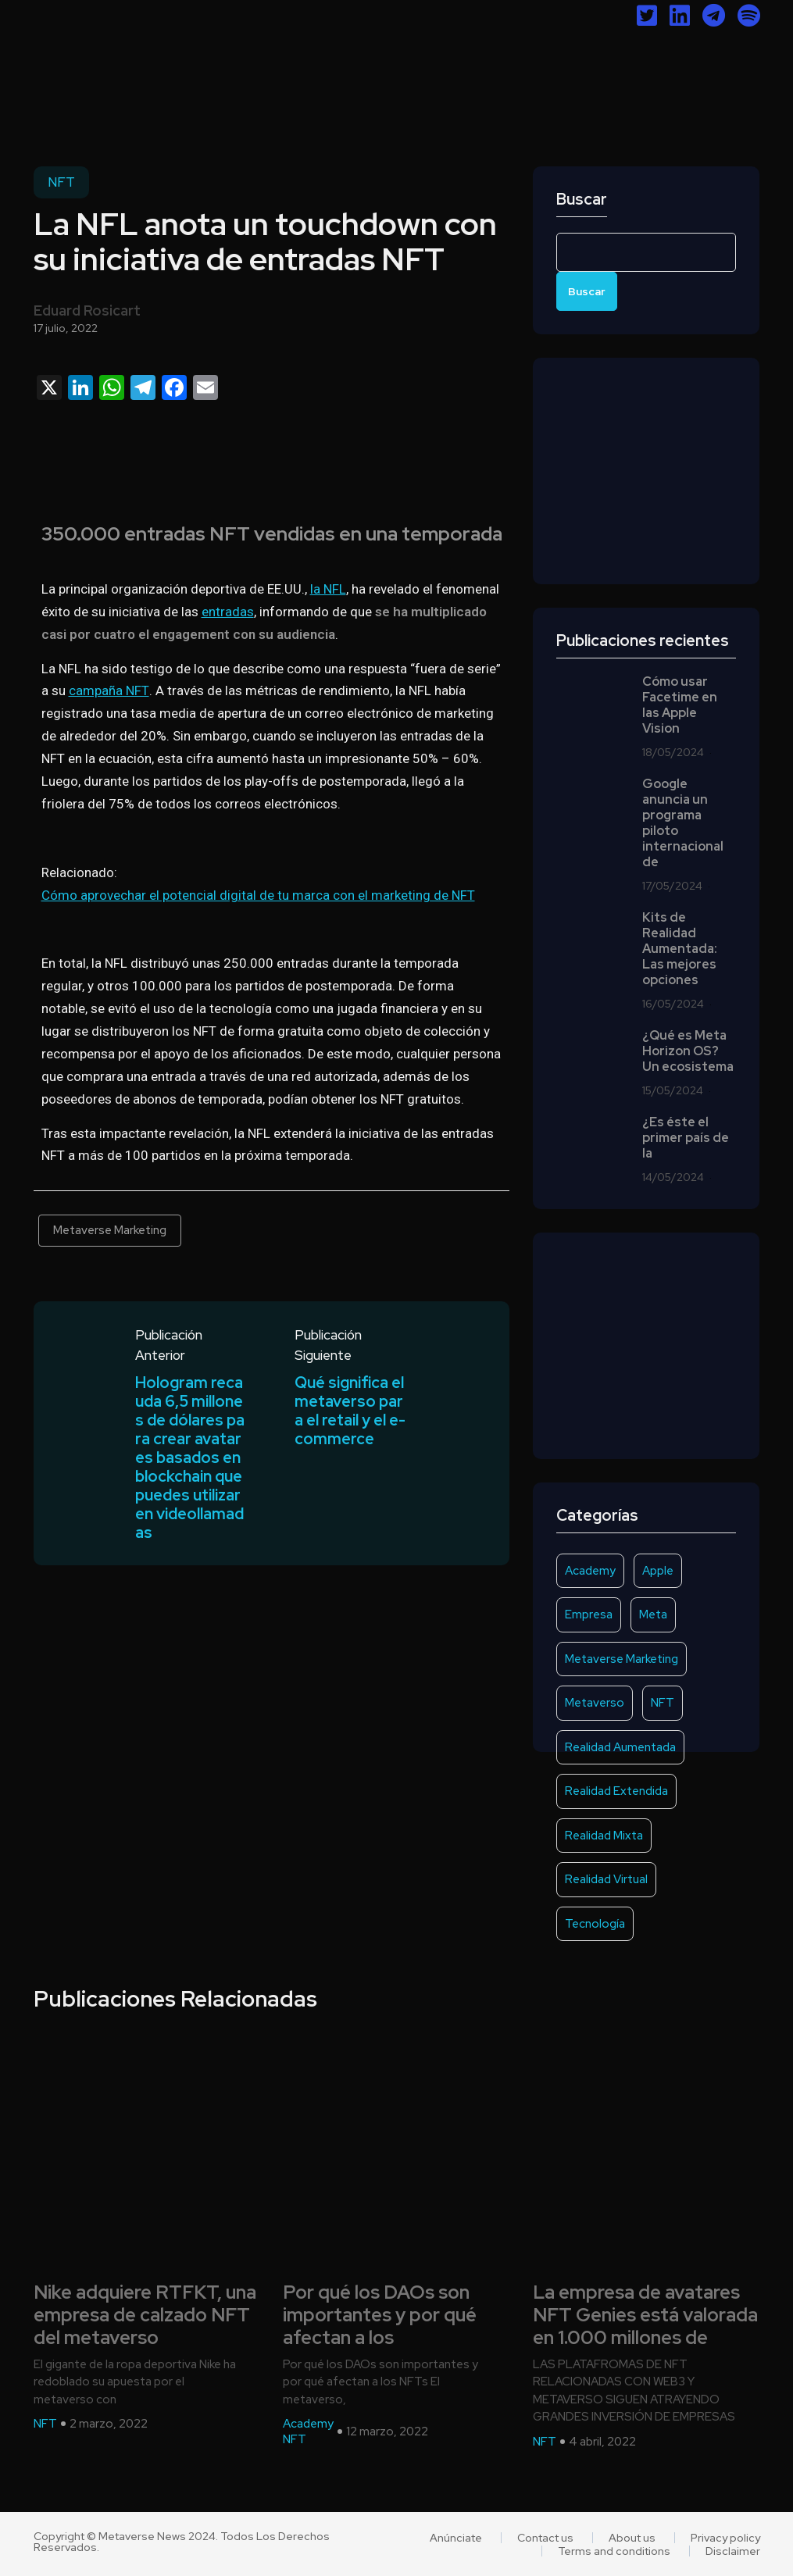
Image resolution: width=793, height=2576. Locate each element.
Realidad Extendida (616, 1791)
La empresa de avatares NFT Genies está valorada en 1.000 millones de (645, 2315)
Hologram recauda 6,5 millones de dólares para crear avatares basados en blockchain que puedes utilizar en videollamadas (190, 1457)
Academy (590, 1571)
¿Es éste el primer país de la (685, 1138)
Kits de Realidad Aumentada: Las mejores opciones (679, 949)
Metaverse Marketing (109, 1230)
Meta (653, 1614)
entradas (228, 611)
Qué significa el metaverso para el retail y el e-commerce (350, 1410)
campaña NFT (109, 690)
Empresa (589, 1614)
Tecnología (595, 1924)
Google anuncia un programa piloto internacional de (682, 823)
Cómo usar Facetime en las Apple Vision (679, 705)
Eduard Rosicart (87, 310)
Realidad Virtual (606, 1879)
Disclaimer (732, 2551)
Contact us (545, 2537)
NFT (61, 182)
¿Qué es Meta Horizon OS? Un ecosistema (688, 1051)
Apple (657, 1571)
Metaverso (594, 1703)
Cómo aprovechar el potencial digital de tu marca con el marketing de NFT (258, 895)
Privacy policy (725, 2537)
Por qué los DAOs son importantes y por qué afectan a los (380, 2315)
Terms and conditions (614, 2551)
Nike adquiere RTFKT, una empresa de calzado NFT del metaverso (145, 2315)
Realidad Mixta (604, 1835)
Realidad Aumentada (620, 1747)
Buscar (581, 199)
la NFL (328, 589)
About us (632, 2537)
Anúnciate (456, 2537)
